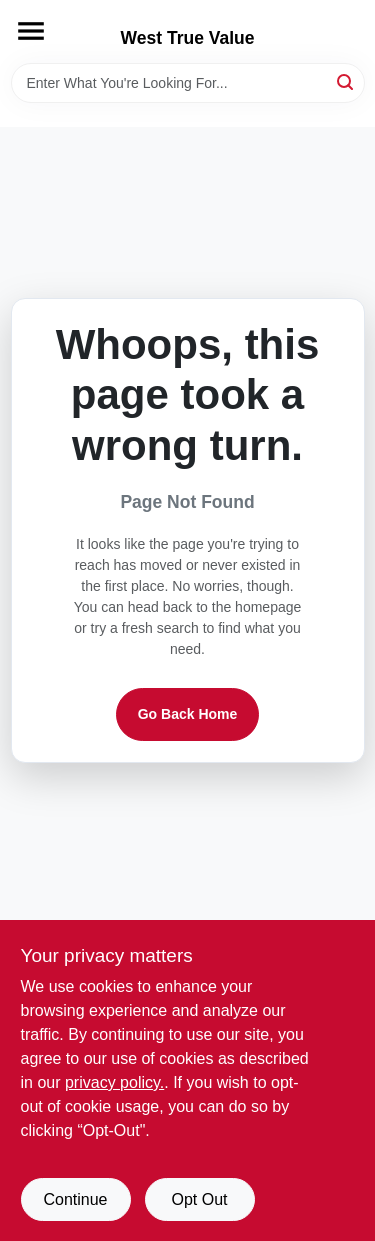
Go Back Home (188, 714)
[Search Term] (188, 83)
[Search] (346, 81)
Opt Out (199, 1199)
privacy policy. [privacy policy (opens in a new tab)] (114, 1082)
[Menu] (31, 31)
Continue (75, 1199)
